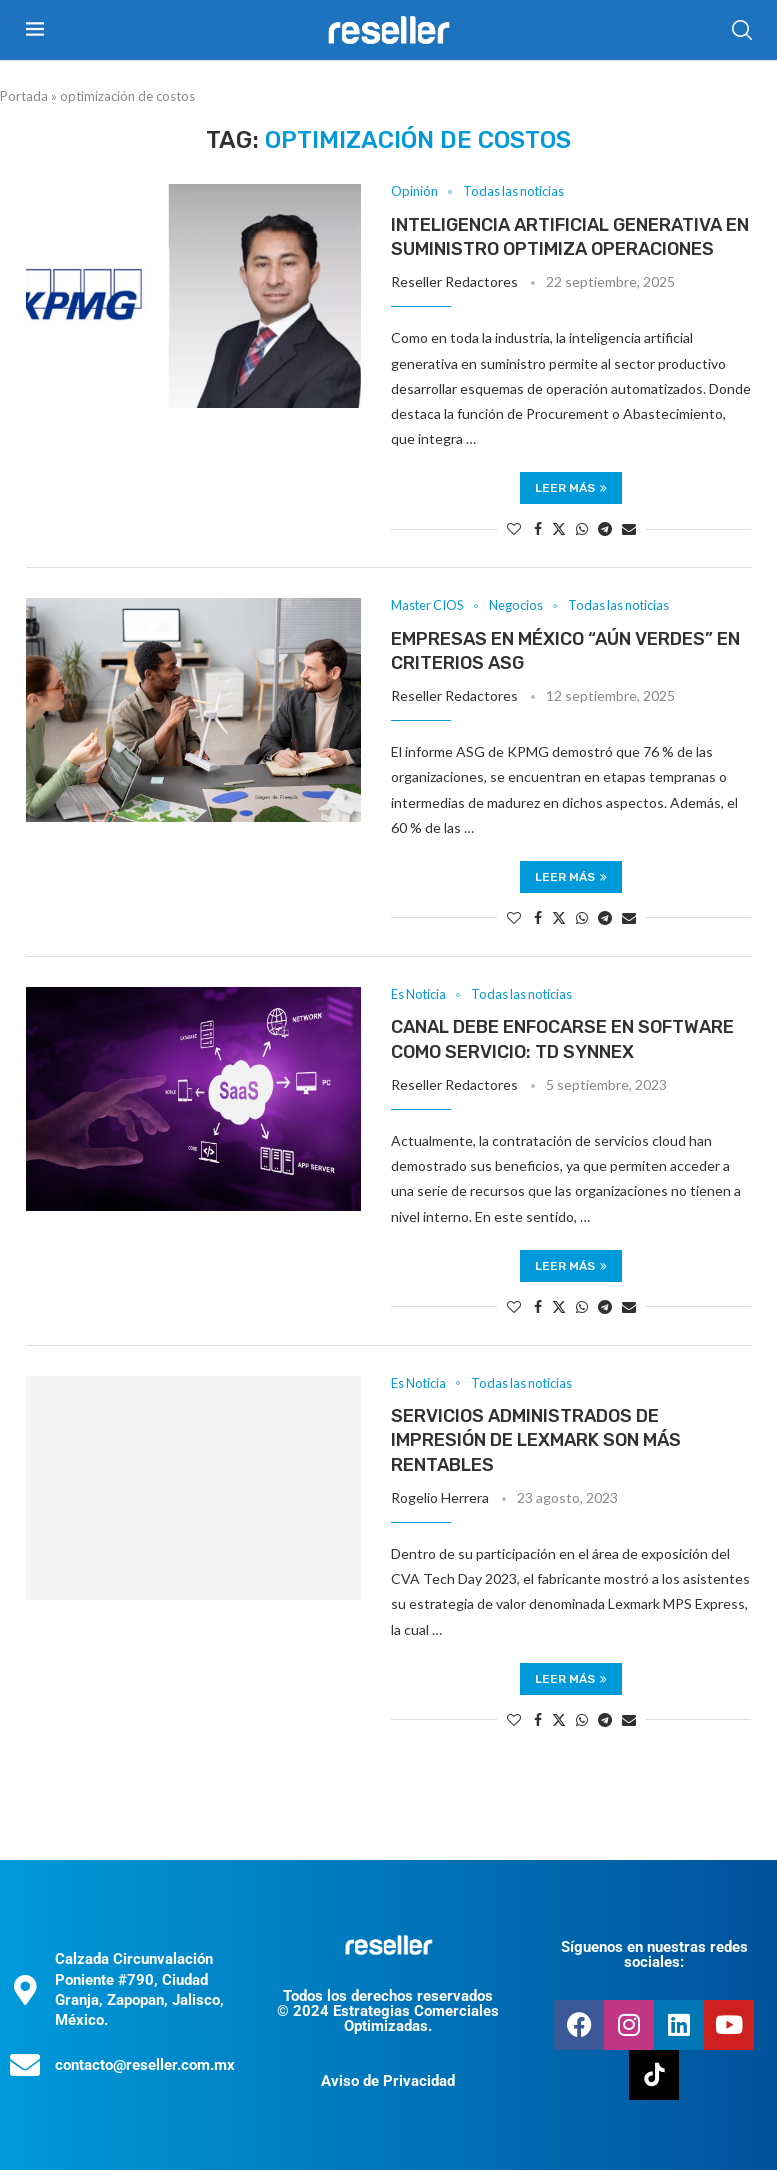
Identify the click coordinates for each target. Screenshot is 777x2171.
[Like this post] (514, 529)
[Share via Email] (629, 529)
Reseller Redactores (454, 282)
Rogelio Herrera (440, 1498)
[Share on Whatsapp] (582, 529)
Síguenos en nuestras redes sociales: (654, 1955)
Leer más (571, 489)
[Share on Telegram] (605, 529)
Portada (24, 96)
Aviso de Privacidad (388, 2082)
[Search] (742, 30)
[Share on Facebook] (538, 529)
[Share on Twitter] (559, 529)
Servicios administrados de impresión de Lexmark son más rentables (536, 1441)
